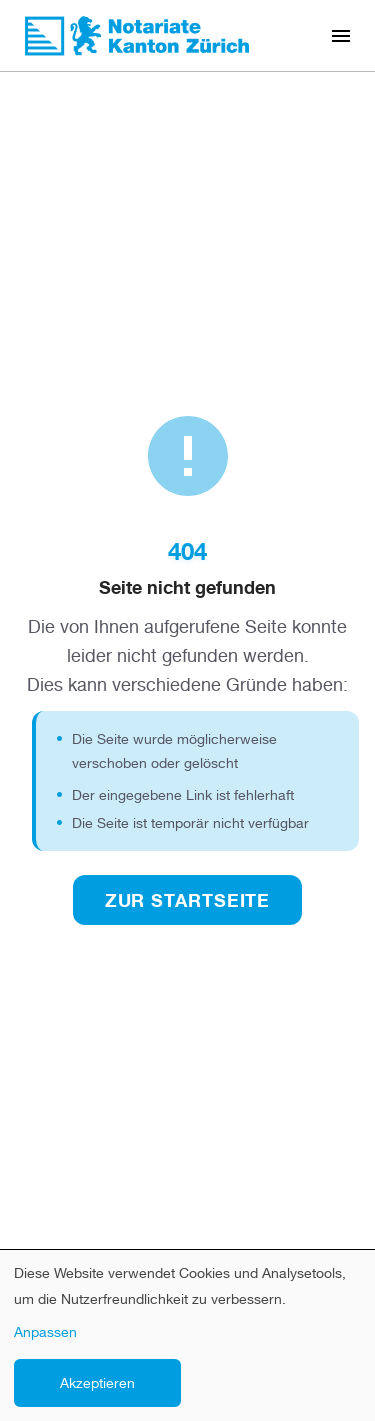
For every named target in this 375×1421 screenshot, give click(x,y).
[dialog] (187, 1335)
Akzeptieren (97, 1382)
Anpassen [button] (45, 1331)
